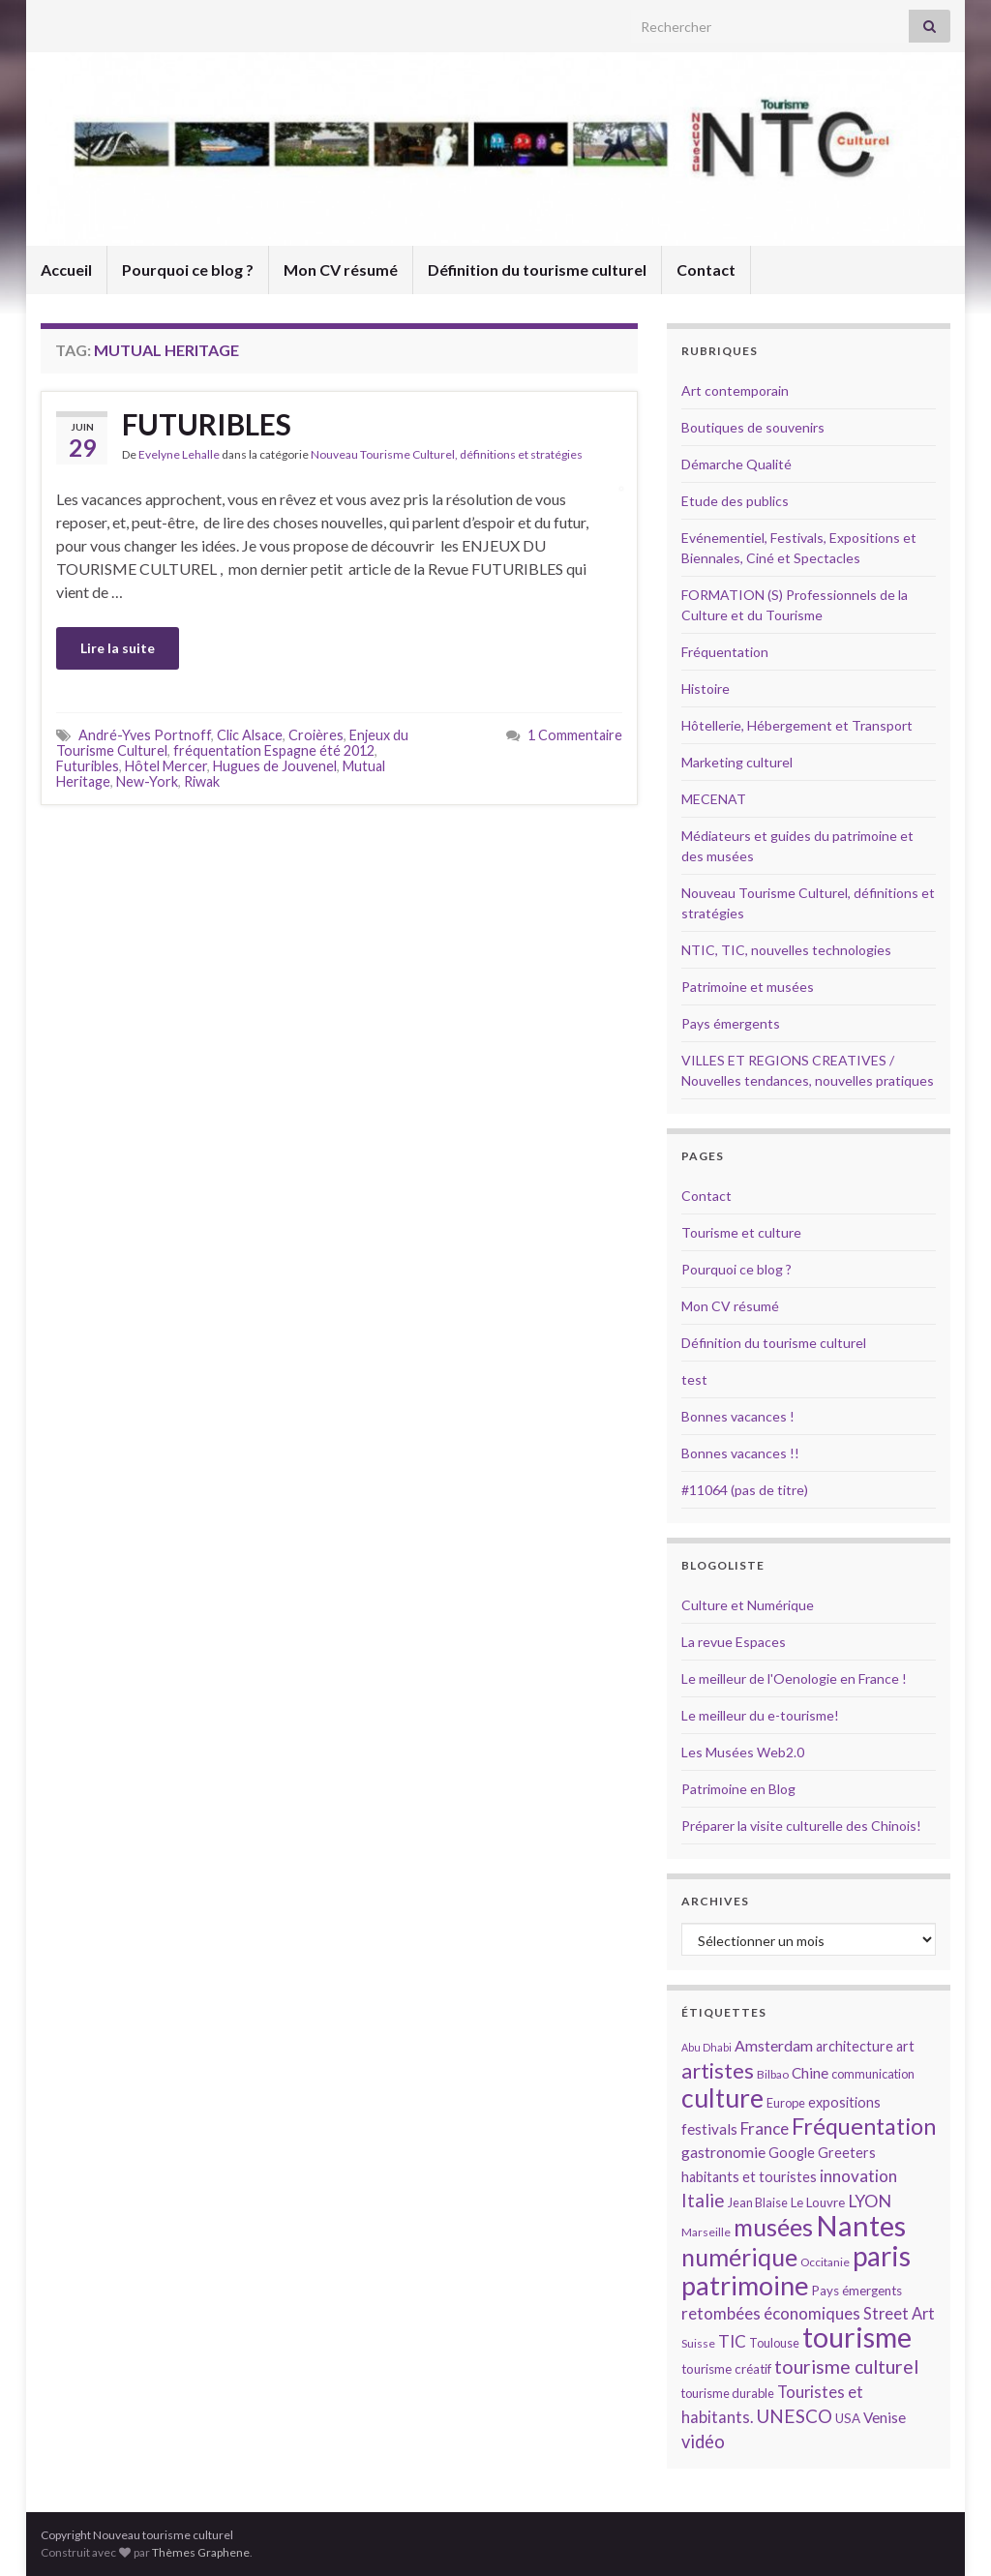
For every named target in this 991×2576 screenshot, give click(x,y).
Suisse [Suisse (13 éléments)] (698, 2343)
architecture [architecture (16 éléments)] (854, 2046)
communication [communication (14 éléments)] (873, 2074)
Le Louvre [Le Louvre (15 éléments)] (818, 2202)
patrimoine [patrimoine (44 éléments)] (745, 2285)
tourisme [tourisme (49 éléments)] (857, 2337)
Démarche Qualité (736, 464)
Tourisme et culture (741, 1232)
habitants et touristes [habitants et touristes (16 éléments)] (749, 2177)
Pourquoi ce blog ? (188, 269)
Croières (316, 735)
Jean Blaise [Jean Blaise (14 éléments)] (758, 2202)
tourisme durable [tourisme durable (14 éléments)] (727, 2393)
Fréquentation (724, 652)
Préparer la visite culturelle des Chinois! (801, 1825)
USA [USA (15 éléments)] (847, 2418)
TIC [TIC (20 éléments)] (732, 2341)
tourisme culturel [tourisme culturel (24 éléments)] (846, 2366)
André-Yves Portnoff (144, 735)
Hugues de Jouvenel (275, 766)
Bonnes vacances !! (740, 1453)
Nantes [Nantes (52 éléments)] (861, 2225)
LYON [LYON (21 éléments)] (869, 2201)
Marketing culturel (737, 762)
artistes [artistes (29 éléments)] (717, 2070)
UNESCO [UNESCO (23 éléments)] (794, 2416)
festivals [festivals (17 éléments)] (709, 2129)
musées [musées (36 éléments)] (773, 2227)
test (694, 1379)
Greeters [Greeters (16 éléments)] (847, 2152)
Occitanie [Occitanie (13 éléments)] (825, 2262)
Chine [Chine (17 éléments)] (810, 2073)
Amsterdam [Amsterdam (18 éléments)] (774, 2045)
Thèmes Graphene (201, 2552)
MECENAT (713, 799)
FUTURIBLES (206, 423)
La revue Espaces (733, 1641)
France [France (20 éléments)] (764, 2128)
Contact (706, 269)
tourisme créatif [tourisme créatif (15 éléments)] (726, 2369)
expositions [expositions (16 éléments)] (844, 2102)
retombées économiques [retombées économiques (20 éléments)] (770, 2313)
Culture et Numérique (747, 1605)
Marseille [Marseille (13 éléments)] (706, 2232)
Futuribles (87, 766)
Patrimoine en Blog (738, 1789)
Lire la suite (117, 648)
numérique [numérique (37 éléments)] (739, 2256)
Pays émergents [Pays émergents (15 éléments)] (857, 2290)
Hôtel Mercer (166, 766)
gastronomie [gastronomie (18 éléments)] (723, 2151)
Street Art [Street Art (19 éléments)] (899, 2313)
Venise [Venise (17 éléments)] (884, 2417)
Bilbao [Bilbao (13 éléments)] (773, 2074)
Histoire (705, 688)
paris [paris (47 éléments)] (882, 2255)
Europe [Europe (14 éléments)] (785, 2103)
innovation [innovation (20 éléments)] (858, 2176)
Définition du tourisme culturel (537, 269)
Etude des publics (735, 501)
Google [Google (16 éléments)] (791, 2152)
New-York (147, 781)
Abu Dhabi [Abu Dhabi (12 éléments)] (706, 2047)
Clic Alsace (250, 735)
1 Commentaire (574, 735)
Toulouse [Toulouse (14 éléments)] (774, 2343)
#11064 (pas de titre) (744, 1490)
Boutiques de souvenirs (753, 427)
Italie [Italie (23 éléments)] (703, 2200)
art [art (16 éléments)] (905, 2046)
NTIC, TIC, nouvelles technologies (786, 950)
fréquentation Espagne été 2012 (274, 750)
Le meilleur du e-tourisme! (760, 1715)
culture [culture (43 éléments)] (722, 2097)
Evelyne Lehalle (179, 454)
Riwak (202, 781)
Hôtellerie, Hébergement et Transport (797, 725)
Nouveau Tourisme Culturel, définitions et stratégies (447, 454)
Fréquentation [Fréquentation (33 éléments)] (864, 2126)
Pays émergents (730, 1023)
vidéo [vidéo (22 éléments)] (703, 2441)
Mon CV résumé (341, 269)
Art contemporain (735, 390)
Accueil (66, 269)
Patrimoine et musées (747, 986)
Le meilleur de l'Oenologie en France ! (794, 1678)
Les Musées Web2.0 (742, 1752)
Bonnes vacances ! (738, 1416)
